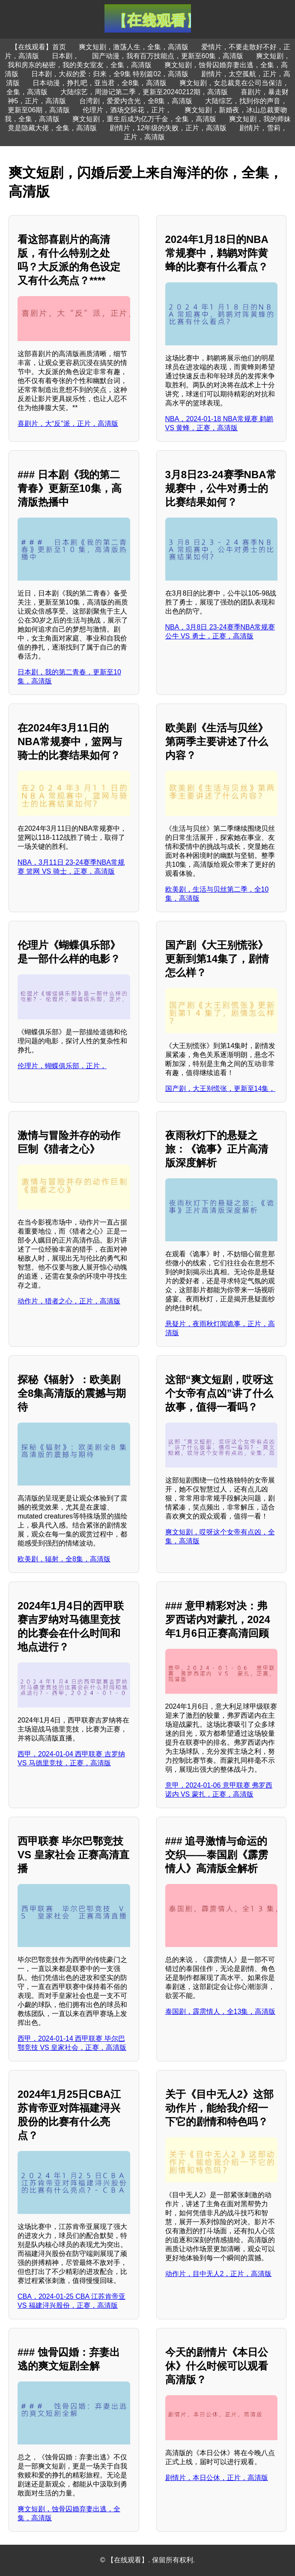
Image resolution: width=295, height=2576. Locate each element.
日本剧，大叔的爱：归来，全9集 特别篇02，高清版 (109, 74)
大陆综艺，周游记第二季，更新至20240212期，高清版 (144, 92)
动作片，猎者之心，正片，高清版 (69, 1301)
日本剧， (65, 56)
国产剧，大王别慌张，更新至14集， (220, 1088)
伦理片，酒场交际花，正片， (127, 110)
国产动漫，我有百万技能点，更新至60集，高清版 (168, 56)
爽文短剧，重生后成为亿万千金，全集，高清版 (144, 119)
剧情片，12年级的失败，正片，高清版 (168, 128)
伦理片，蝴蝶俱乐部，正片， (62, 1065)
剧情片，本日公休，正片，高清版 (216, 2477)
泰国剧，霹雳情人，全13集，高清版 (220, 2011)
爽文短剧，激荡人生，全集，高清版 (133, 47)
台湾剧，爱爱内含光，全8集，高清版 (136, 101)
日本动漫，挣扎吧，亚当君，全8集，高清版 (100, 83)
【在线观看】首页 (38, 47)
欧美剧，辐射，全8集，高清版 (64, 1559)
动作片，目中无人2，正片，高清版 (218, 2273)
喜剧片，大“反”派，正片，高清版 (68, 423)
